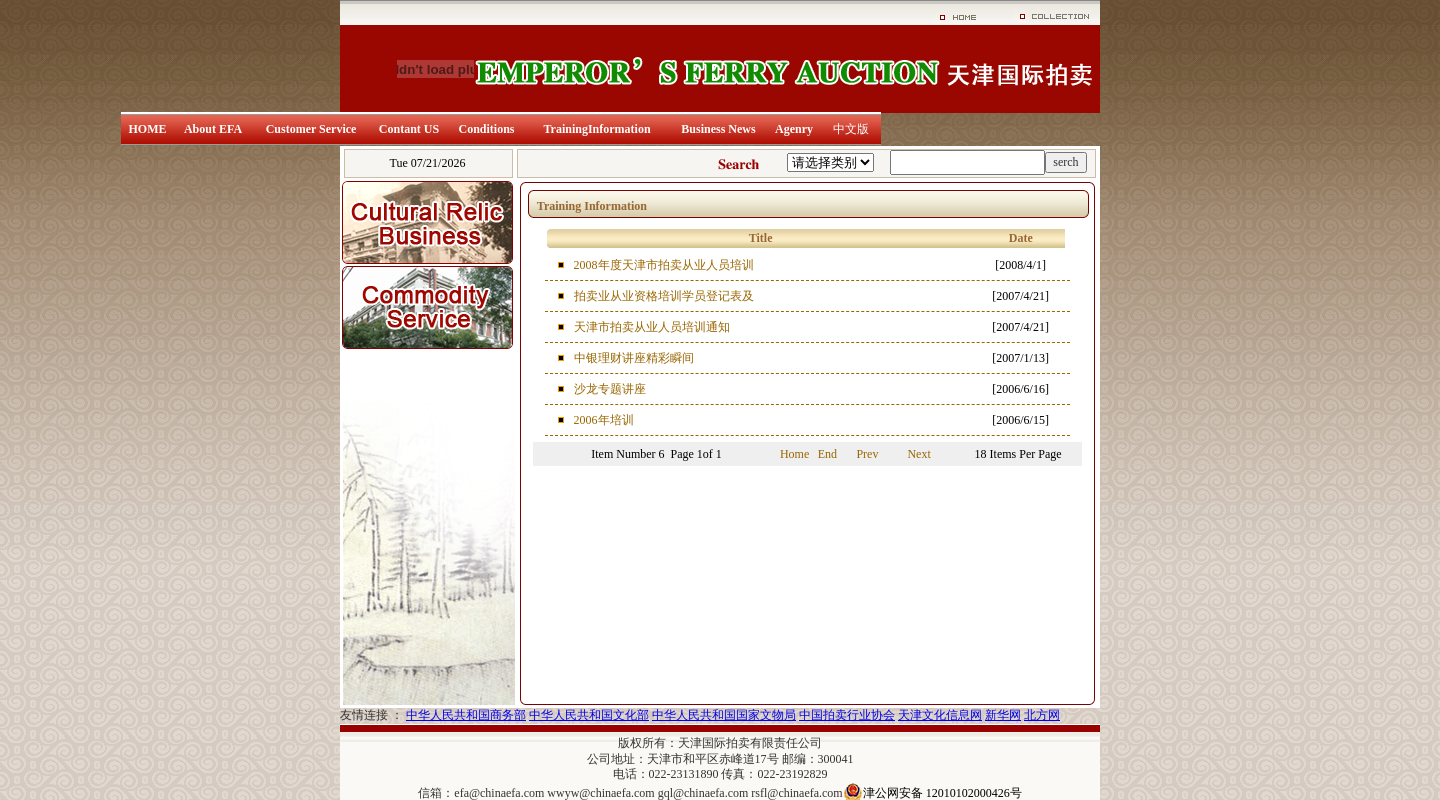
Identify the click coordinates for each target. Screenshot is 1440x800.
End (827, 454)
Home (794, 454)
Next (918, 454)
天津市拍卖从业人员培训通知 (652, 327)
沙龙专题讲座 (610, 389)
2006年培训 (604, 420)
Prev (867, 454)
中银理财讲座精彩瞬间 (634, 358)
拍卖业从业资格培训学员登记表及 (664, 296)
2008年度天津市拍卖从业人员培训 (664, 265)
